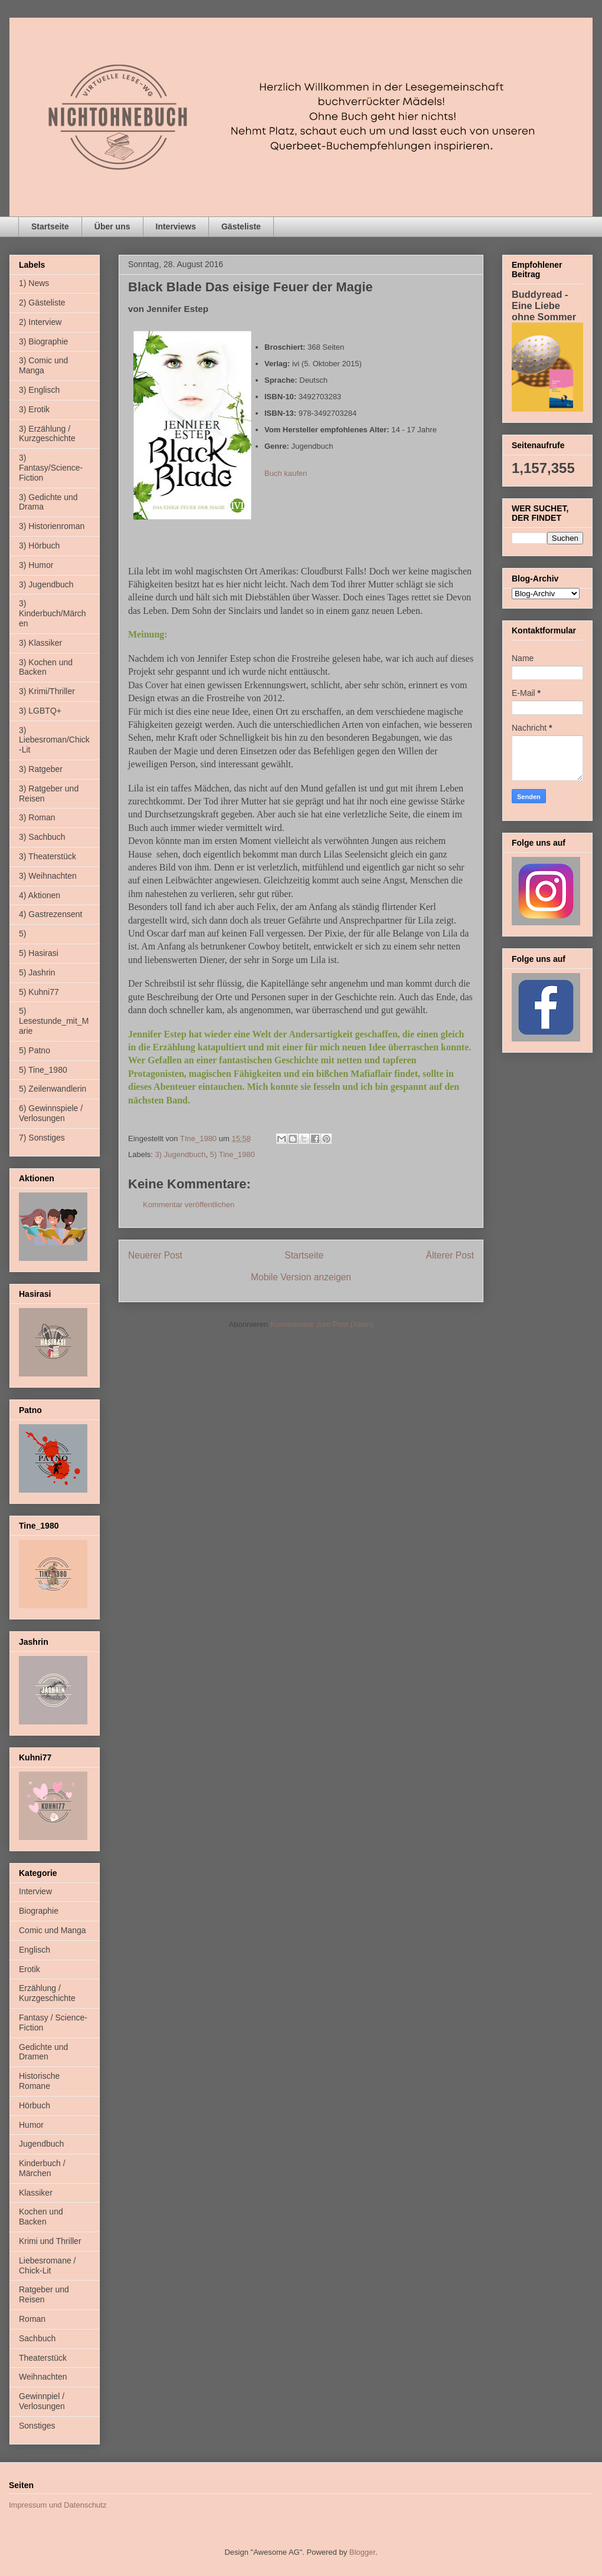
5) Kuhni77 (39, 992)
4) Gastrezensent (50, 914)
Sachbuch (37, 2338)
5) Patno (34, 1050)
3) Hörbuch (39, 545)
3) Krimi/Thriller (47, 691)
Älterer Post (450, 1255)
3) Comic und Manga (43, 365)
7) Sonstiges (42, 1137)
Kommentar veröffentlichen (188, 1204)
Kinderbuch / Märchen (42, 2168)
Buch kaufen (285, 473)
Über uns (112, 226)
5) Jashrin (37, 972)
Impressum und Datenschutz (57, 2505)
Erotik (29, 1969)
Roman (32, 2319)
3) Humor (36, 565)
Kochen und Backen (41, 2216)
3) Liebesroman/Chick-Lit (54, 740)
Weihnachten (43, 2376)
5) (22, 933)
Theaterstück (43, 2358)
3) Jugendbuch (180, 1154)
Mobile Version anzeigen (301, 1277)
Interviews (176, 226)
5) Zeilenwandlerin (52, 1088)
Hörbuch (34, 2105)
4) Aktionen (39, 895)
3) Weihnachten (48, 875)
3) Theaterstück (47, 856)
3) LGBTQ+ (40, 710)
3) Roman (37, 817)
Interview (35, 1891)
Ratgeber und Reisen (44, 2294)
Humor (31, 2125)
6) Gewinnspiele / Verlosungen (51, 1113)
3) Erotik (34, 409)
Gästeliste (241, 226)
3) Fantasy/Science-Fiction (51, 467)
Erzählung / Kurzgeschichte (47, 1993)
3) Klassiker (40, 643)
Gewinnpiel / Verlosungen (42, 2401)
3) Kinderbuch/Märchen (52, 613)
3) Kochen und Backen (46, 667)
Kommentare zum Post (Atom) (322, 1324)
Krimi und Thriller (50, 2241)
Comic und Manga (52, 1930)
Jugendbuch (41, 2143)
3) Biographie (43, 341)
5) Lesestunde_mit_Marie (54, 1021)
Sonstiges (37, 2425)
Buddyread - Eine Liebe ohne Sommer (544, 305)
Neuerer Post (155, 1255)
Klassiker (36, 2192)
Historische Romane (39, 2081)
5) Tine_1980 (232, 1154)
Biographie (38, 1910)
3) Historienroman (51, 526)
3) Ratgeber (41, 769)
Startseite (50, 226)
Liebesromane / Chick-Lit (47, 2265)
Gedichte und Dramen (43, 2052)
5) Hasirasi (38, 953)
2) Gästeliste (42, 302)
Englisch (34, 1949)
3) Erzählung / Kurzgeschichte (47, 433)
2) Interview (40, 322)
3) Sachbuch (42, 837)
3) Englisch (39, 390)
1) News (34, 283)
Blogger (362, 2552)
